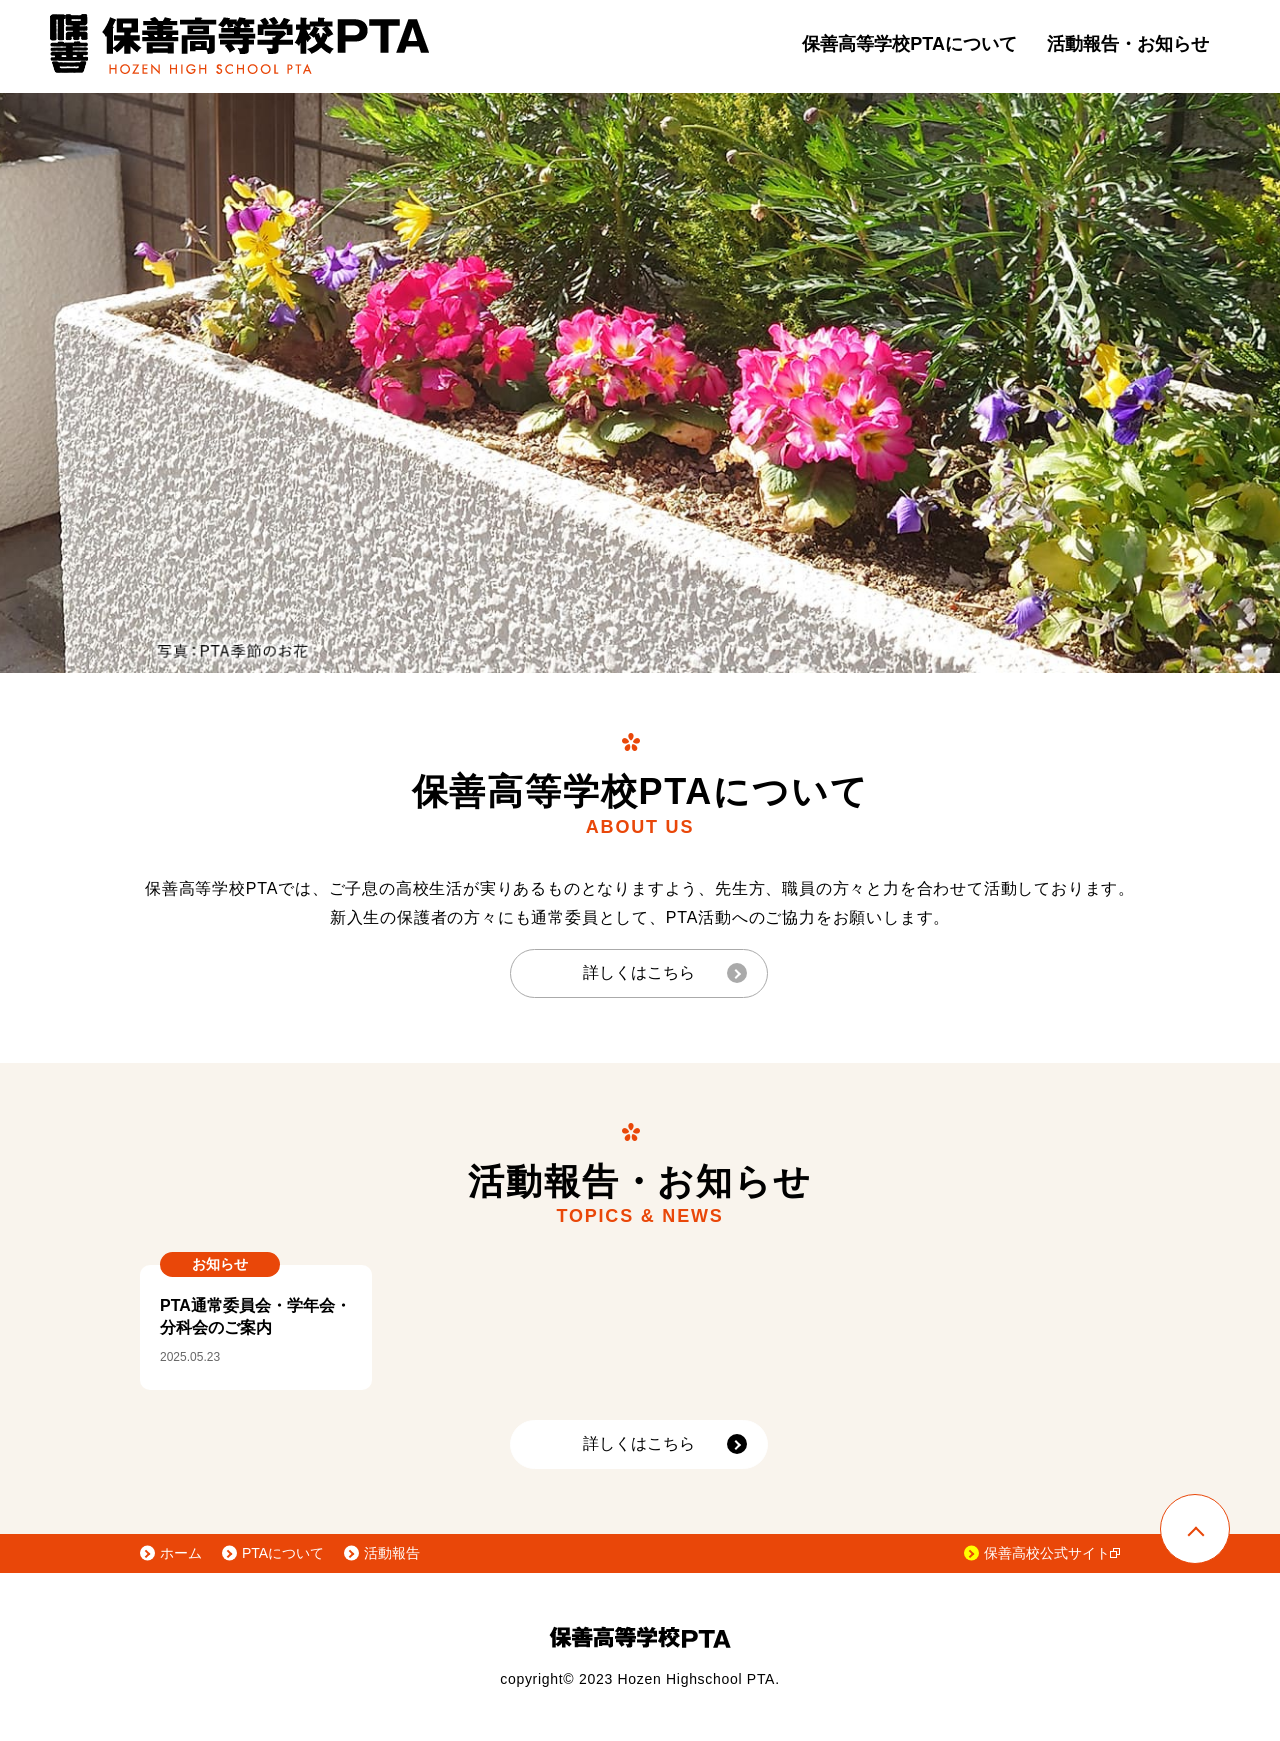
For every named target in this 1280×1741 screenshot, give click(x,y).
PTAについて (283, 1553)
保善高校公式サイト (1052, 1553)
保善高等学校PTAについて (909, 44)
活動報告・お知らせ (1128, 44)
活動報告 (392, 1553)
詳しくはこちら (639, 972)
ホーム (181, 1553)
